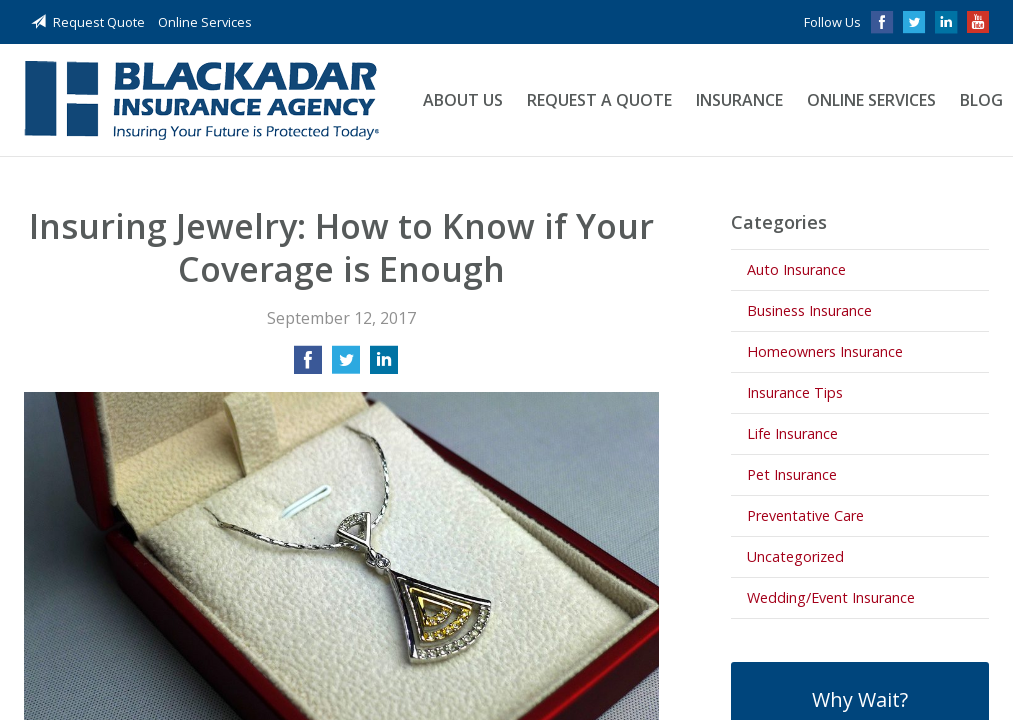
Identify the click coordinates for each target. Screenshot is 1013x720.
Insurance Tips (795, 392)
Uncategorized (795, 556)
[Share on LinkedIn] (384, 366)
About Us (463, 100)
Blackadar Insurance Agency (201, 100)
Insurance (739, 100)
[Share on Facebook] (308, 366)
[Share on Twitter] (346, 366)
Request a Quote (599, 100)
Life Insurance (792, 433)
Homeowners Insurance (825, 351)
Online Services (205, 22)
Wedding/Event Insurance (831, 597)
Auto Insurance (796, 269)
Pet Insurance (792, 474)
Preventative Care (805, 515)
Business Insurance (809, 310)
